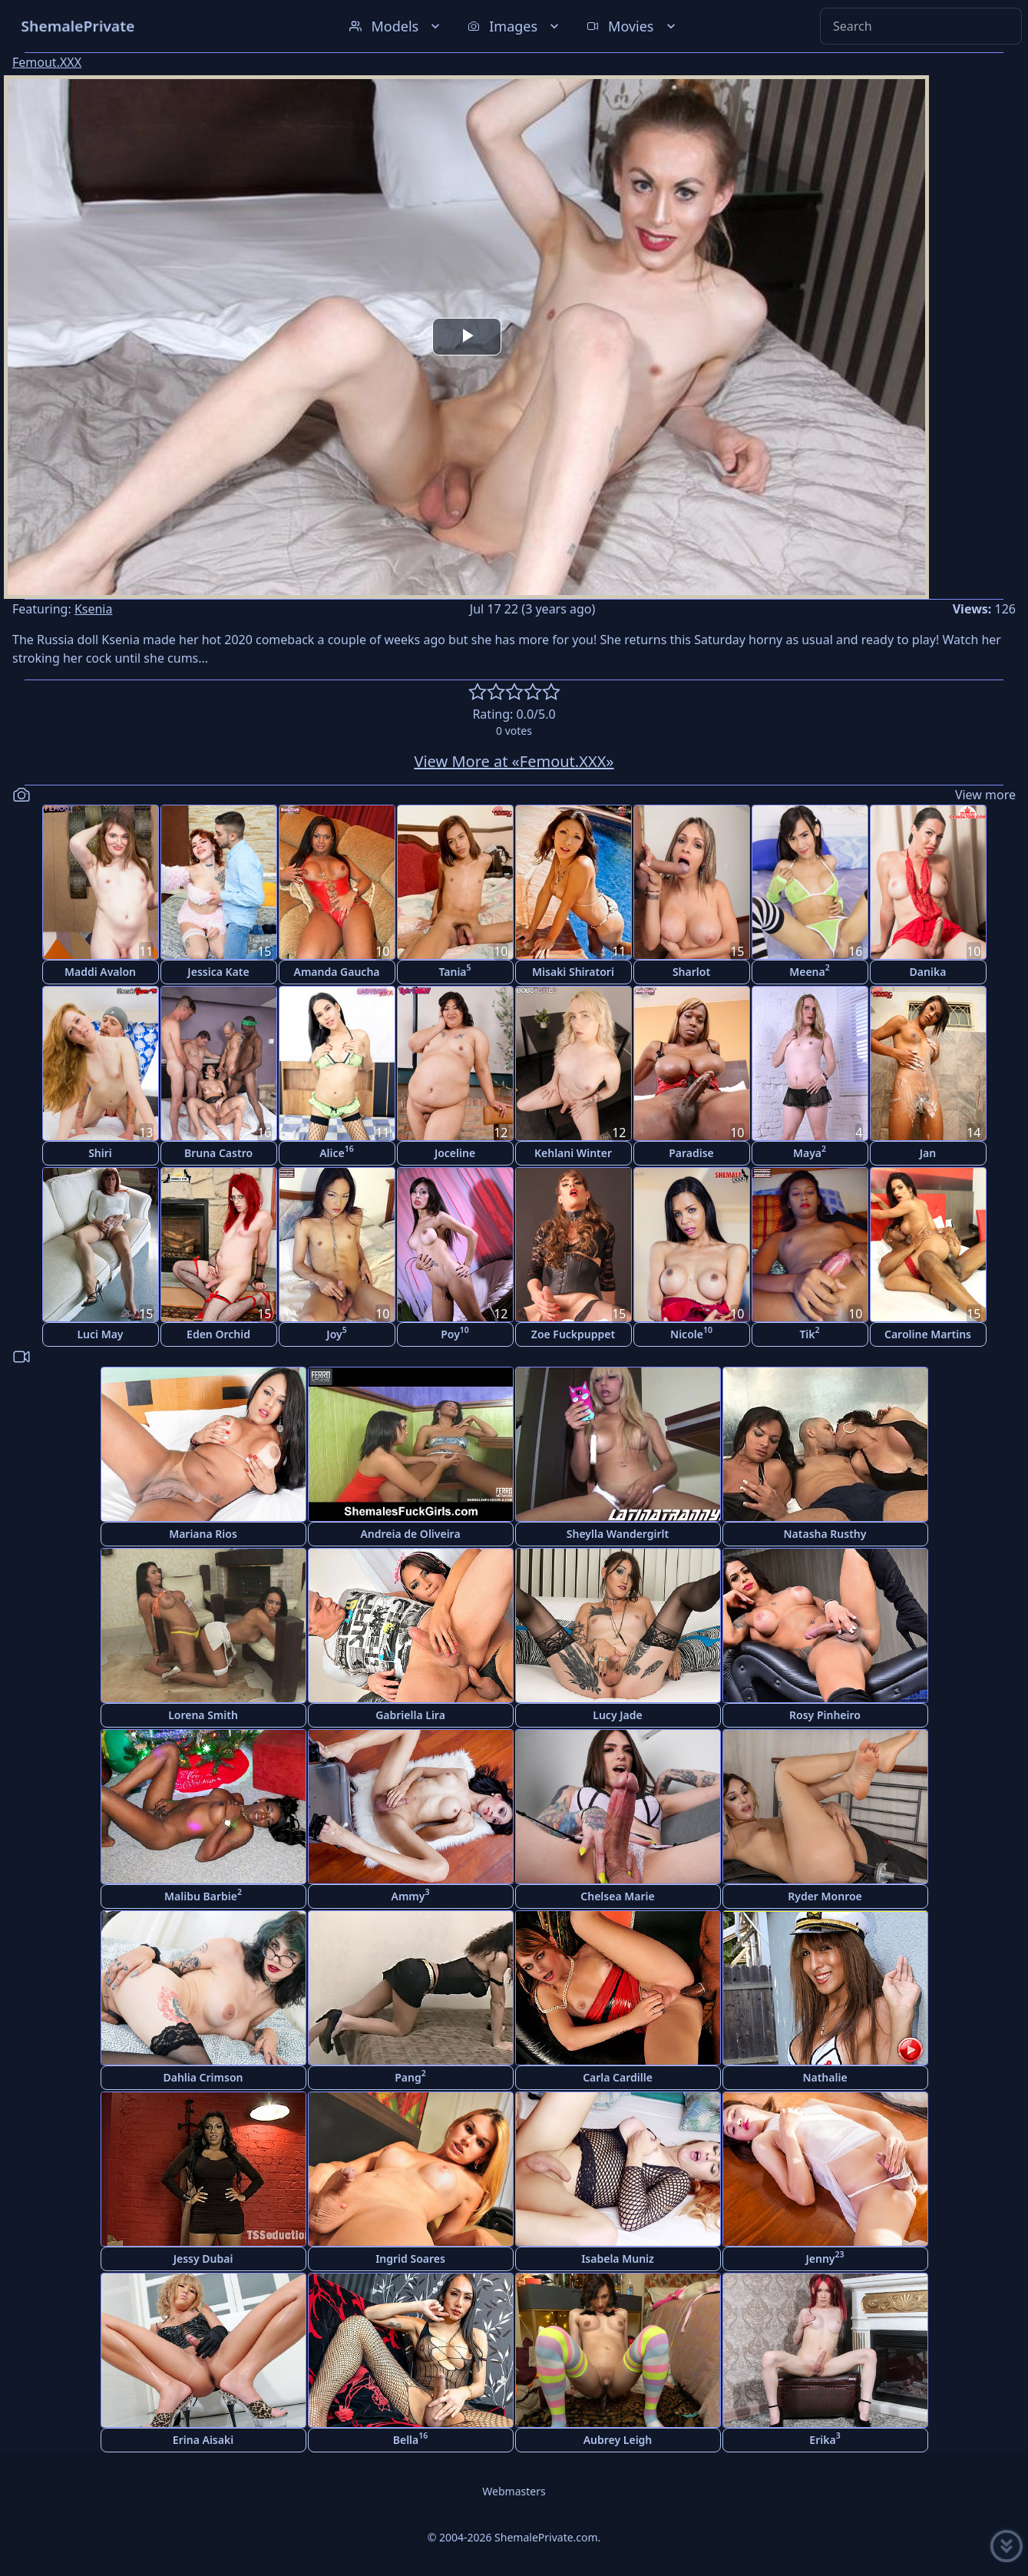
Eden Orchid (218, 1334)
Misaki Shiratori (573, 971)
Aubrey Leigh (618, 2439)
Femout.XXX (46, 62)
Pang (410, 2076)
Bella (410, 2438)
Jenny (824, 2257)
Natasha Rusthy (825, 1533)
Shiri (100, 1153)
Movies (632, 26)
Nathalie (824, 2077)
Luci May (100, 1334)
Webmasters (513, 2491)
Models (396, 26)
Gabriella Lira (410, 1715)
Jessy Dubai (203, 2258)
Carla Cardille (618, 2077)
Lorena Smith (203, 1715)
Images (515, 26)
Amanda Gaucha (337, 971)
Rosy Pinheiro (825, 1715)
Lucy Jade (617, 1715)
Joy (336, 1332)
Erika (824, 2438)
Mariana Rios (203, 1533)
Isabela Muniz (617, 2258)
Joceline (455, 1153)
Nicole (691, 1332)
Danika (928, 971)
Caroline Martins (927, 1334)
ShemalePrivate (78, 25)
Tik (809, 1332)
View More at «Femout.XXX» (513, 761)
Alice (336, 1151)
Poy (455, 1332)
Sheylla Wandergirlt (618, 1533)
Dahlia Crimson (203, 2077)
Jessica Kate (218, 971)
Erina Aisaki (203, 2439)
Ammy (411, 1895)
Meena (809, 970)
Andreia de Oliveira (410, 1533)
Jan (928, 1153)
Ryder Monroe (825, 1896)
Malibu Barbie (203, 1895)
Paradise (691, 1153)
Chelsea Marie (617, 1896)
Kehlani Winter (573, 1153)
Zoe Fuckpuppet (573, 1334)
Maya (809, 1151)
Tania (454, 970)
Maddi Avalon (100, 971)
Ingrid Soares (410, 2258)
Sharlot (691, 971)
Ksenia (93, 608)
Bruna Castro (218, 1153)
